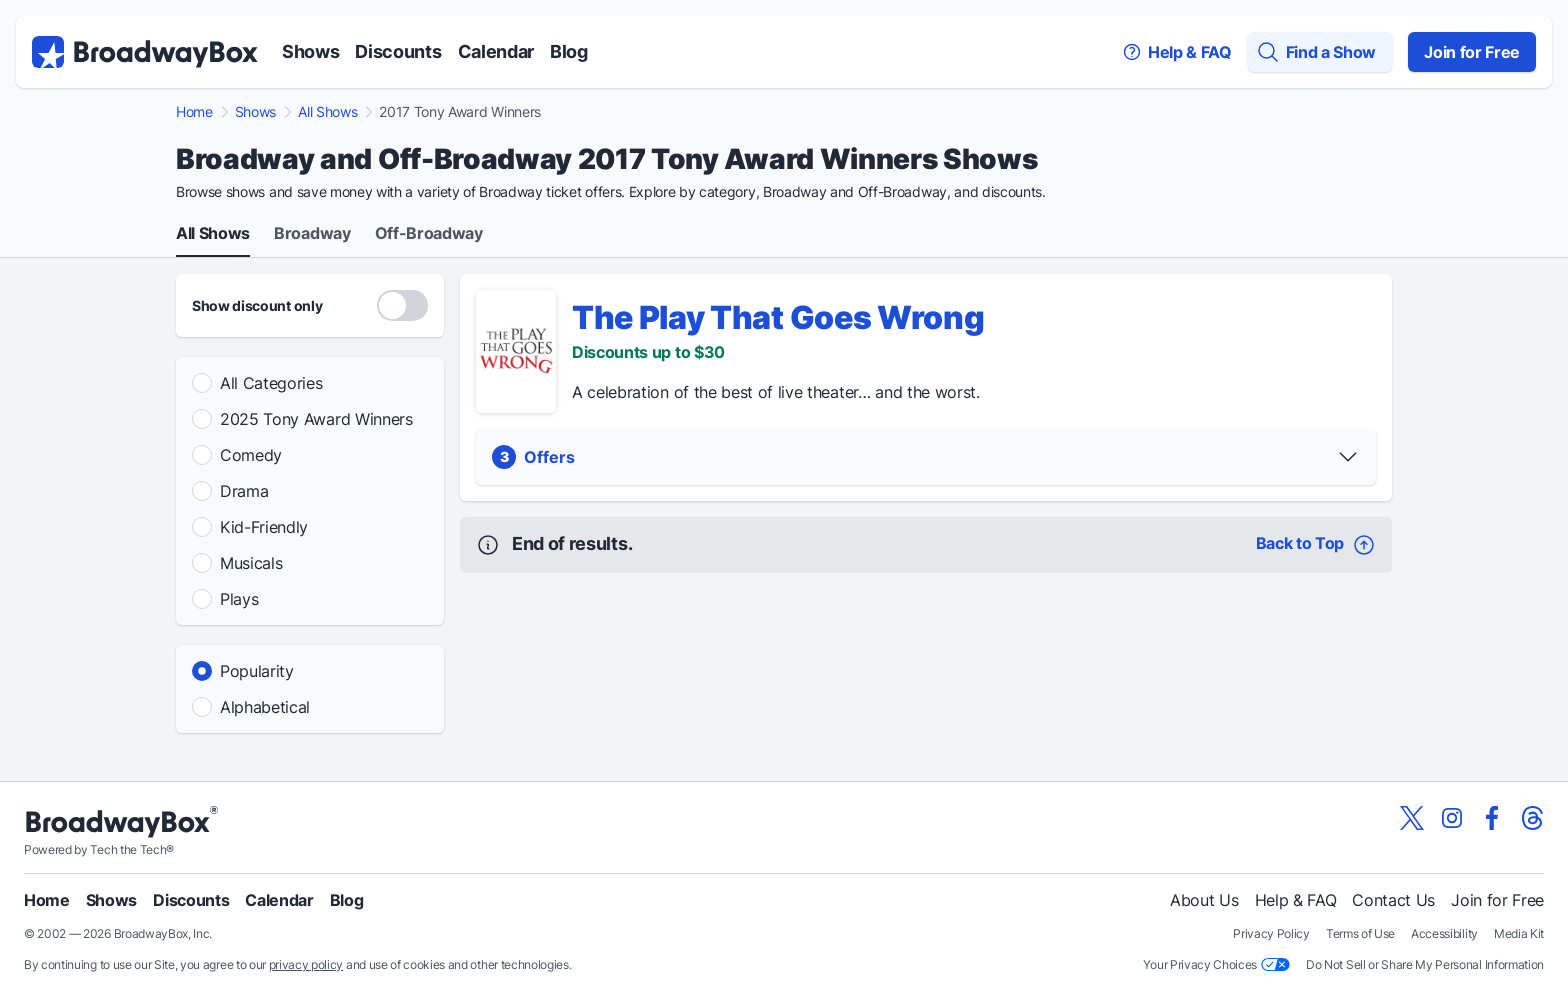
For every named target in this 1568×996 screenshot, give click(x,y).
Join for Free (1472, 52)
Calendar (496, 51)
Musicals (251, 563)
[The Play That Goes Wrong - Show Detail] (516, 351)
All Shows (327, 112)
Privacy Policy (1271, 933)
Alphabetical (265, 707)
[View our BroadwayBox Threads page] (1532, 818)
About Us (1204, 900)
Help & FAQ (1296, 900)
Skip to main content (784, 0)
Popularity (257, 671)
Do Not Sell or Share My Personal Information (1425, 964)
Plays (239, 599)
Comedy (251, 455)
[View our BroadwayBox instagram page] (1452, 818)
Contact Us (1393, 900)
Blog (569, 51)
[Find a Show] (1320, 52)
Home (194, 112)
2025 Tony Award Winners (316, 419)
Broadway (312, 234)
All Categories (271, 383)
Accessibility (1444, 933)
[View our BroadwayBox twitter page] (1412, 818)
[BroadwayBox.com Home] (145, 52)
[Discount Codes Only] (402, 305)
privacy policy (306, 964)
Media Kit (1519, 933)
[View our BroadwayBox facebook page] (1492, 818)
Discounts (398, 51)
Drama (244, 491)
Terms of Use (1360, 933)
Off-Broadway (429, 234)
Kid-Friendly (264, 527)
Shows (310, 51)
